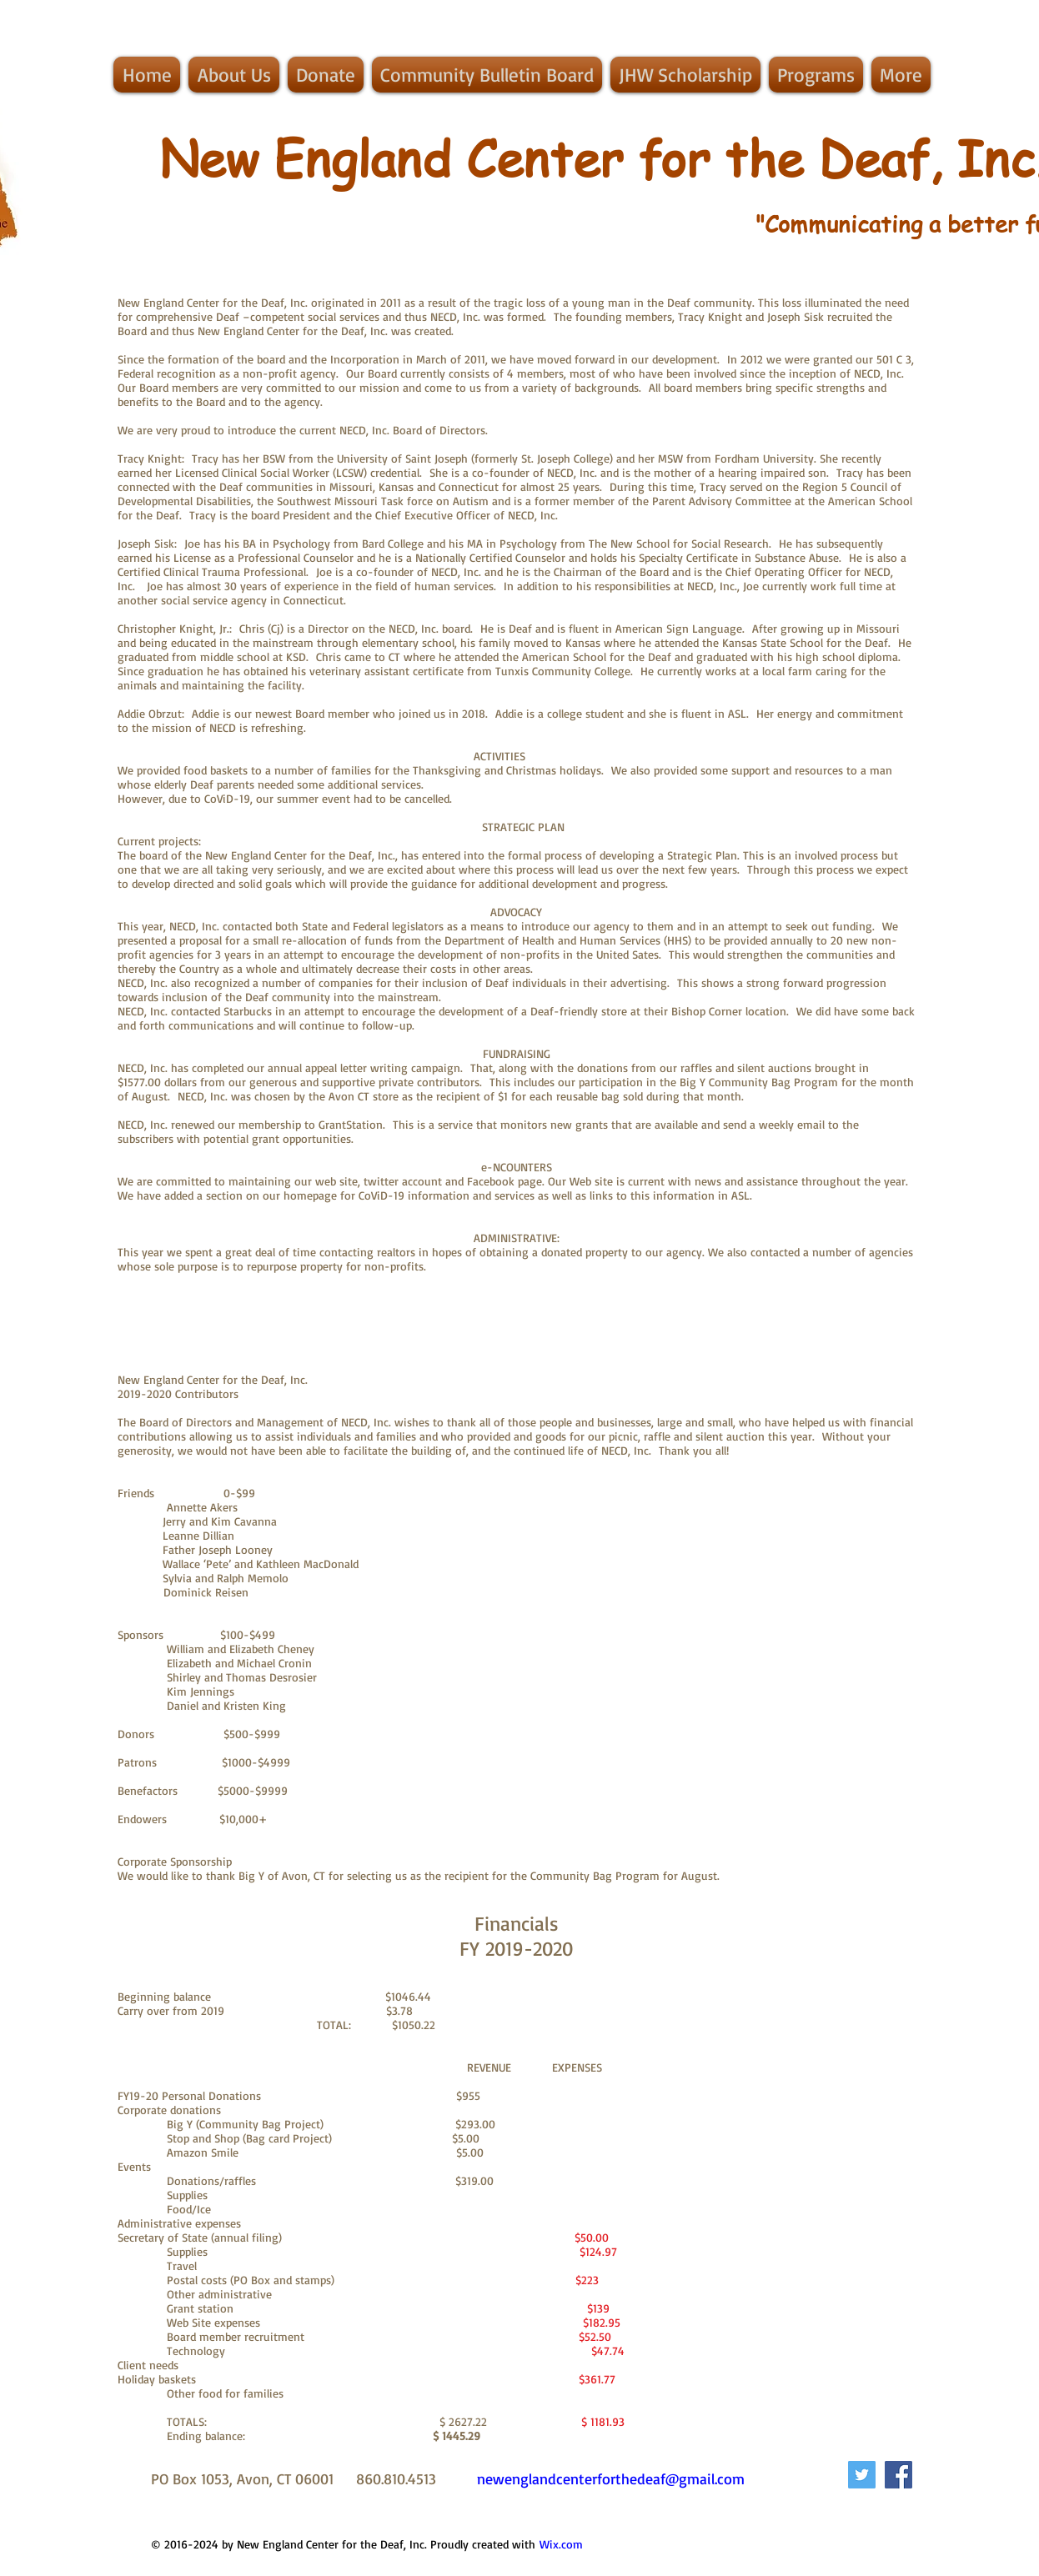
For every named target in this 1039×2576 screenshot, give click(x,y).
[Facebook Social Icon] (898, 2474)
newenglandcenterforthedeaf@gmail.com (611, 2478)
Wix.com (561, 2544)
